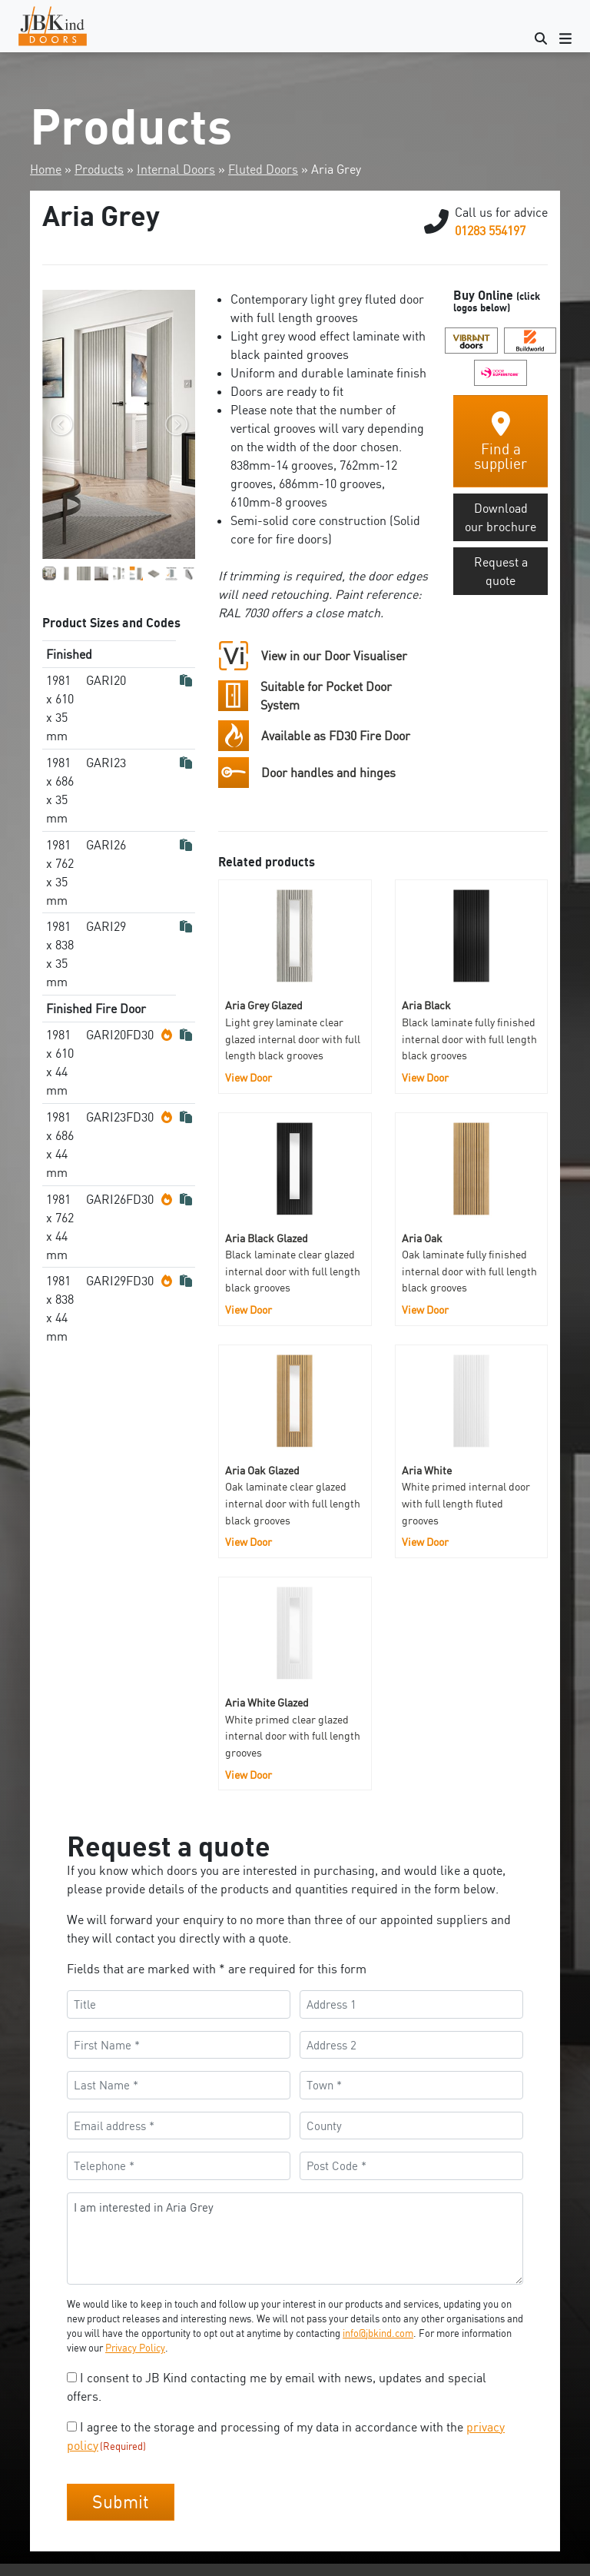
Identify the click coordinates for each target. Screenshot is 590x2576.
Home (45, 169)
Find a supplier (500, 442)
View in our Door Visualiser (334, 655)
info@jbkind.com (378, 2333)
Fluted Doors (263, 169)
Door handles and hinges (328, 772)
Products (99, 169)
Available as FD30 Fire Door (335, 735)
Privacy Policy (135, 2348)
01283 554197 (490, 230)
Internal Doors (176, 169)
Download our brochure (500, 517)
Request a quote (501, 571)
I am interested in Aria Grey (295, 2238)
